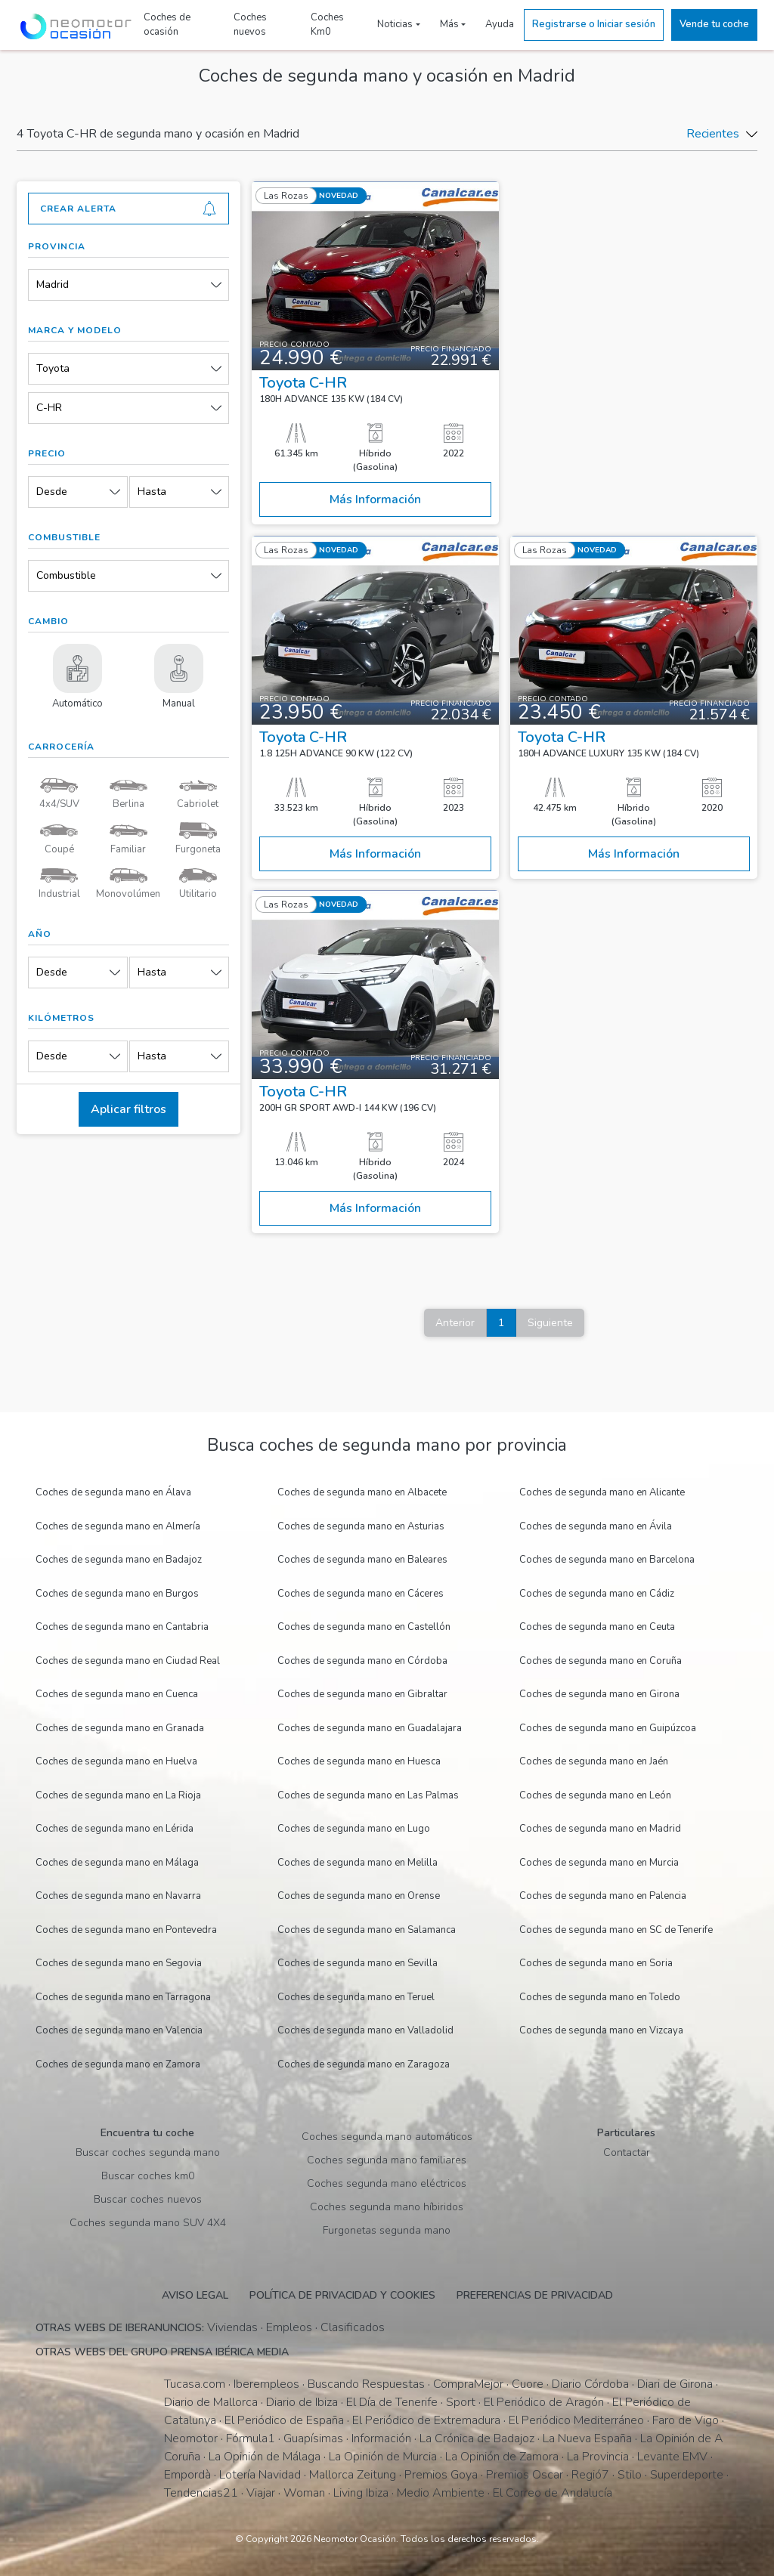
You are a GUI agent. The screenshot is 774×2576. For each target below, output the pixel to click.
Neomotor (191, 2438)
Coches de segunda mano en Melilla (357, 1862)
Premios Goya (441, 2474)
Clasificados (352, 2327)
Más (449, 24)
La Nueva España (587, 2438)
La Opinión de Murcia (383, 2456)
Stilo (630, 2474)
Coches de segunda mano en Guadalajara (369, 1728)
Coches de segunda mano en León (595, 1795)
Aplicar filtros (128, 1109)
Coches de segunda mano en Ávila (595, 1526)
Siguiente (550, 1323)
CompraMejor (468, 2384)
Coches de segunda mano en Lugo (353, 1828)
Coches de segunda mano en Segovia (119, 1963)
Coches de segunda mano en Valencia (119, 2030)
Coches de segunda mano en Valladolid (365, 2030)
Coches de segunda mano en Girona (599, 1694)
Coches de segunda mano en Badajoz (119, 1559)
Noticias (395, 24)
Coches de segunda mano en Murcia (599, 1862)
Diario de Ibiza (302, 2402)
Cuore (527, 2384)
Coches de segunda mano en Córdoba (362, 1661)
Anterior (455, 1323)
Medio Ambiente (441, 2493)
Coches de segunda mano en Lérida (115, 1828)
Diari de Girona (675, 2384)
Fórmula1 (250, 2438)
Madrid (52, 284)
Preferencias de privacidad (535, 2295)
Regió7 (590, 2474)
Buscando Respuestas (366, 2384)
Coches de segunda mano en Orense (358, 1896)
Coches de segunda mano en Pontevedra (126, 1930)
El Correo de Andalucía (552, 2493)
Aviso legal (195, 2295)
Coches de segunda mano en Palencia (602, 1896)
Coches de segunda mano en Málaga (117, 1862)
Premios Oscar (524, 2474)
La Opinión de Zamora (502, 2456)
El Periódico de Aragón (544, 2402)
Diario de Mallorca (211, 2402)
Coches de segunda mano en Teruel (356, 1997)
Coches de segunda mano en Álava (113, 1492)
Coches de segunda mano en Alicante (602, 1492)
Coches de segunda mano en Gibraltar (362, 1694)
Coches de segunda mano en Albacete (362, 1492)
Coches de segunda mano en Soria (596, 1963)
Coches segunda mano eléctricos (386, 2183)
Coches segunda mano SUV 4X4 (148, 2223)
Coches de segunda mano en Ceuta (597, 1627)
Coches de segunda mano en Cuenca (117, 1694)
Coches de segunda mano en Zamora (118, 2064)
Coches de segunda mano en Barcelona (607, 1559)
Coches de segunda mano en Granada (120, 1728)
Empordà (187, 2474)
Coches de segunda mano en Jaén (593, 1761)
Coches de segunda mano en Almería (118, 1526)
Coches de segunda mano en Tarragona (123, 1997)
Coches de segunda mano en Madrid (600, 1828)
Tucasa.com (194, 2384)
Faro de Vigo (685, 2420)
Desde (51, 491)
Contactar (626, 2152)
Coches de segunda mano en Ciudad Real (128, 1661)
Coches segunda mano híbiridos (386, 2207)
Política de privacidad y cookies (342, 2295)
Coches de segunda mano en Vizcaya (601, 2030)
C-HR (49, 407)
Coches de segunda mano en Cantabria (122, 1627)
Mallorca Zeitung (352, 2474)
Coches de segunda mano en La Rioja (118, 1795)
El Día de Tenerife (392, 2402)
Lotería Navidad (260, 2474)
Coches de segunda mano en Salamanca (366, 1930)
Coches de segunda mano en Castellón (363, 1627)
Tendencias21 (201, 2493)
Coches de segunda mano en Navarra (118, 1896)
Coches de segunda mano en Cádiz (596, 1593)
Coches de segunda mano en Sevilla (357, 1963)
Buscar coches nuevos (148, 2199)
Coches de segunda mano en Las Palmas (368, 1795)
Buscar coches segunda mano (148, 2152)
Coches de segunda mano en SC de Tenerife (616, 1930)
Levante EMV (672, 2456)
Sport (460, 2402)
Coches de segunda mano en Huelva (116, 1761)
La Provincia (598, 2456)
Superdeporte (686, 2474)
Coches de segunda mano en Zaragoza (363, 2064)
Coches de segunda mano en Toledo (599, 1997)
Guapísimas (313, 2438)
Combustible (66, 575)
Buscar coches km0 (147, 2176)
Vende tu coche (714, 24)
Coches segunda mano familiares (386, 2160)
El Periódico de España (284, 2420)
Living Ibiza (361, 2493)
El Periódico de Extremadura (426, 2420)
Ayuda (499, 24)
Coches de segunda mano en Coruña (600, 1661)
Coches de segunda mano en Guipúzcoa (607, 1728)
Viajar (260, 2493)
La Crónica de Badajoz (477, 2438)
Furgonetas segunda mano (386, 2230)
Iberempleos (266, 2384)
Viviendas (232, 2327)
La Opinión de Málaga (264, 2456)
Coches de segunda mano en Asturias (360, 1526)
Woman (304, 2493)
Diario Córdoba (590, 2384)
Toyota (53, 368)
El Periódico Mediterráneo (576, 2420)
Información (381, 2438)
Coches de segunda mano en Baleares (362, 1559)
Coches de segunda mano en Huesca (359, 1761)
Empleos (289, 2327)
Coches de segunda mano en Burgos (117, 1593)
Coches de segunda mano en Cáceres (360, 1593)
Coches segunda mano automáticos (387, 2136)
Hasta (152, 491)
